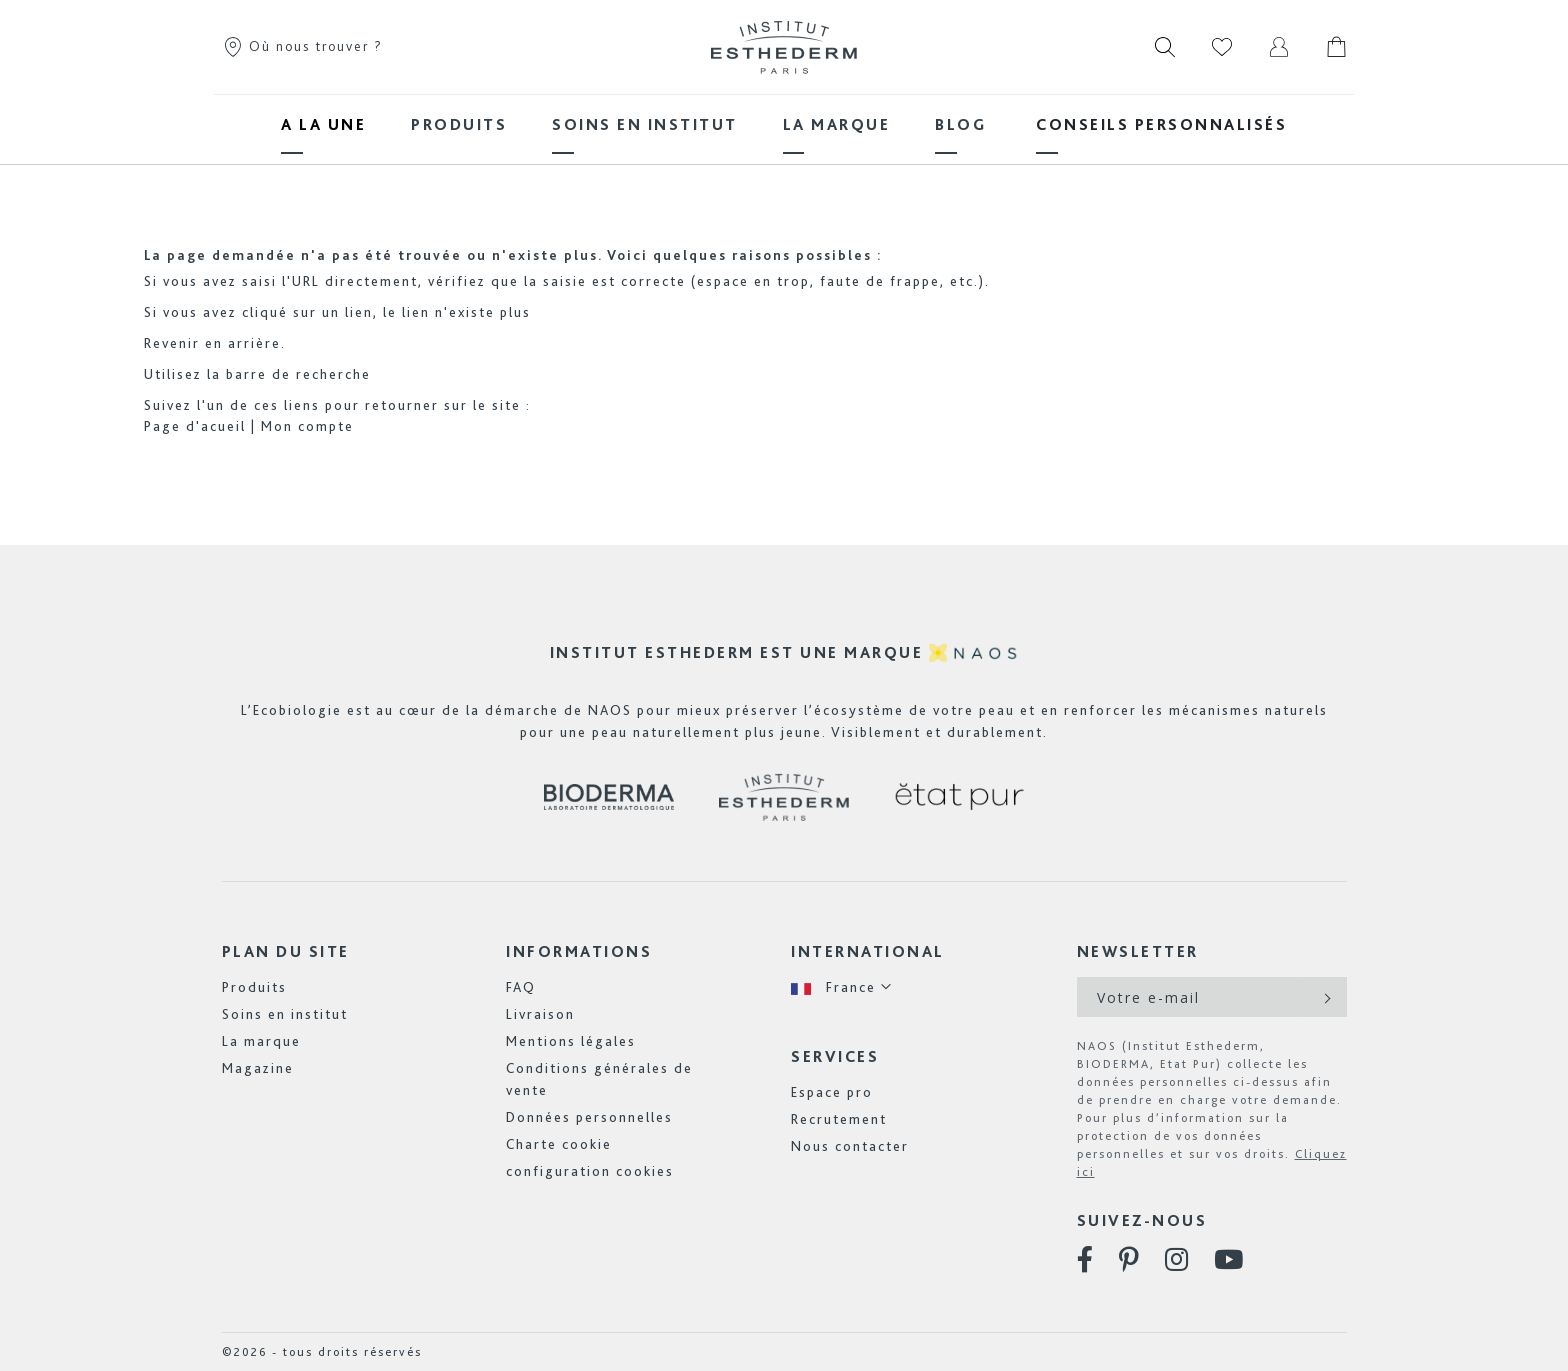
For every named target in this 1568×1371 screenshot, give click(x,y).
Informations (579, 951)
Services (835, 1056)
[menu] (784, 124)
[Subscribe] (1325, 997)
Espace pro (832, 1092)
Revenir (172, 343)
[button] (842, 987)
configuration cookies (590, 1171)
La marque (261, 1041)
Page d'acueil (195, 426)
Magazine (258, 1068)
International (868, 951)
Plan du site (286, 951)
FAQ (521, 987)
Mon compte (307, 426)
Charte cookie (559, 1144)
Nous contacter (850, 1146)
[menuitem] (323, 124)
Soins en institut (285, 1014)
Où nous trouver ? (302, 46)
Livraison (540, 1014)
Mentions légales (571, 1041)
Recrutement (839, 1119)
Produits (254, 987)
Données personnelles (589, 1117)
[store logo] (784, 47)
